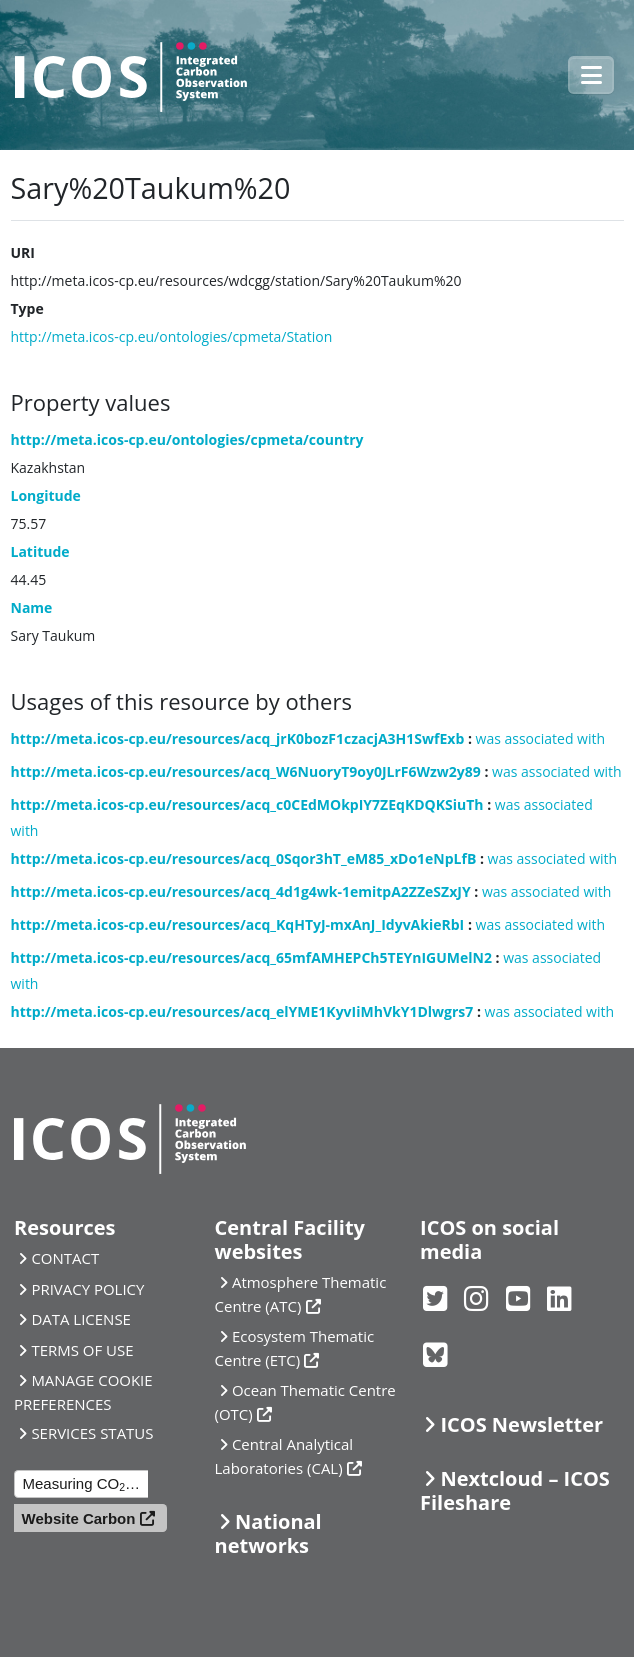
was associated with (541, 738)
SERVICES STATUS (92, 1433)
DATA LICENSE (81, 1319)
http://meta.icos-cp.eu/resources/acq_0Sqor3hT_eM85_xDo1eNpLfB (244, 858)
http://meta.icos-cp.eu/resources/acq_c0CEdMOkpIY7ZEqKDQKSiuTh (247, 804)
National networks (268, 1533)
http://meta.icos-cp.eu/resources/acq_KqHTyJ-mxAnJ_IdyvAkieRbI (238, 924)
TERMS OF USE (82, 1350)
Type (27, 308)
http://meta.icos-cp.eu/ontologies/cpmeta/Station (172, 336)
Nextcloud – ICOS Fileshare (515, 1490)
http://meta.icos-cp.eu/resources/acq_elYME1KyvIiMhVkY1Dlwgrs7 (242, 1011)
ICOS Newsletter (521, 1424)
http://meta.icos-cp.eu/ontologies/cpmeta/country (187, 439)
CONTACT (65, 1258)
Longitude (46, 495)
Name (32, 607)
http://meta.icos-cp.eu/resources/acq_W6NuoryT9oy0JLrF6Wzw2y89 (246, 771)
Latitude (40, 551)
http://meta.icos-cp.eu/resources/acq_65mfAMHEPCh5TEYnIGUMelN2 (251, 957)
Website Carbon (79, 1518)
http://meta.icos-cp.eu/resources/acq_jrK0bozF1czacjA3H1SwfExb (238, 738)
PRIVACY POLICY (87, 1289)
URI (23, 252)
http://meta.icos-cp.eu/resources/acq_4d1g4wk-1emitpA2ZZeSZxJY (241, 891)
